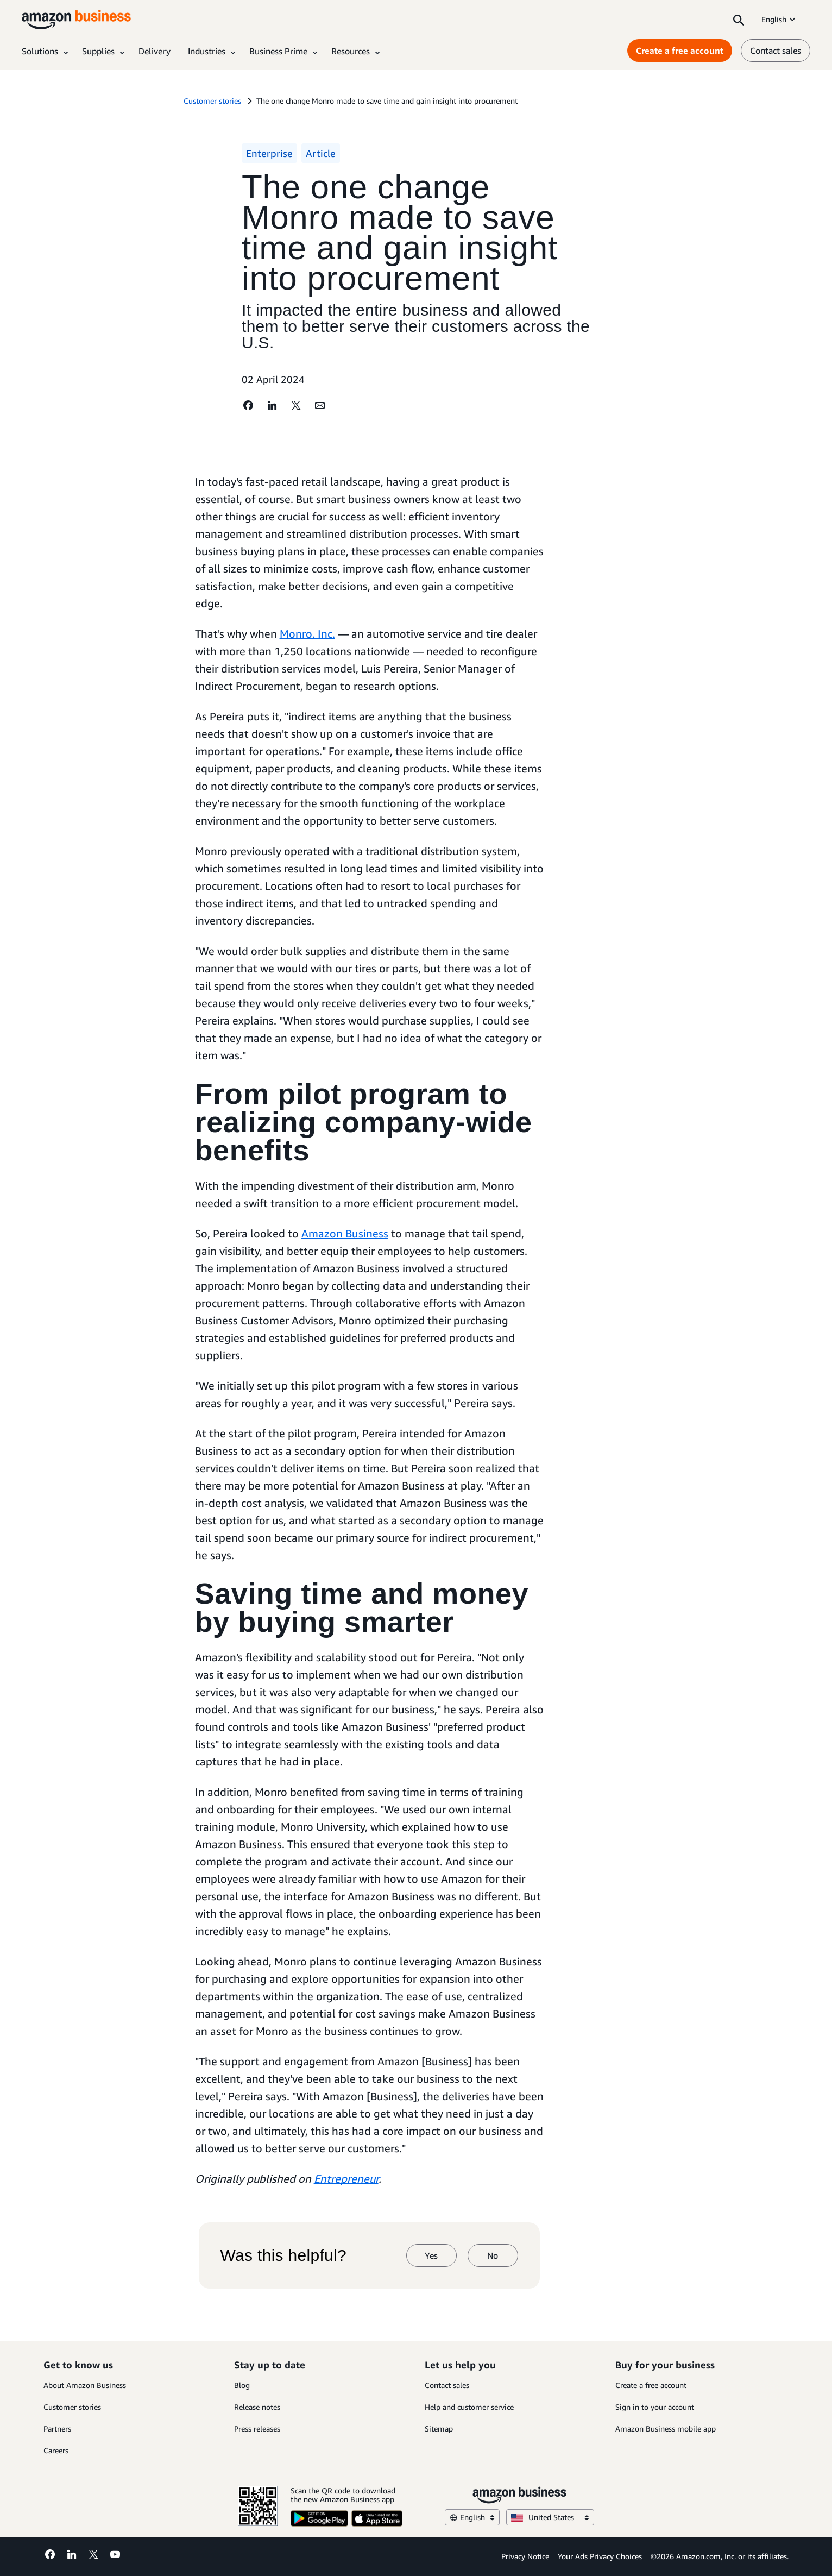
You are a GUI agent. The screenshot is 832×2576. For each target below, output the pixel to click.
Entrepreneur (346, 2178)
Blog (242, 2385)
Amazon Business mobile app (665, 2428)
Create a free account (650, 2385)
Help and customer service (469, 2406)
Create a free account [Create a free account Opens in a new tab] (679, 50)
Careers (55, 2450)
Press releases (257, 2428)
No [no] (492, 2255)
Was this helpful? (283, 2255)
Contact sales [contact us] (775, 50)
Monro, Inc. (307, 633)
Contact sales (447, 2385)
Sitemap (439, 2428)
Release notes (257, 2406)
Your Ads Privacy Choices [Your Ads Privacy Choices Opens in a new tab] (600, 2556)
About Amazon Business (84, 2385)
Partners (57, 2428)
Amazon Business (344, 1233)
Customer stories (72, 2406)
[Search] (739, 20)
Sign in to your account (654, 2406)
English (779, 19)
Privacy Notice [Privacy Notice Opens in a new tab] (525, 2556)
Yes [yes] (431, 2255)
